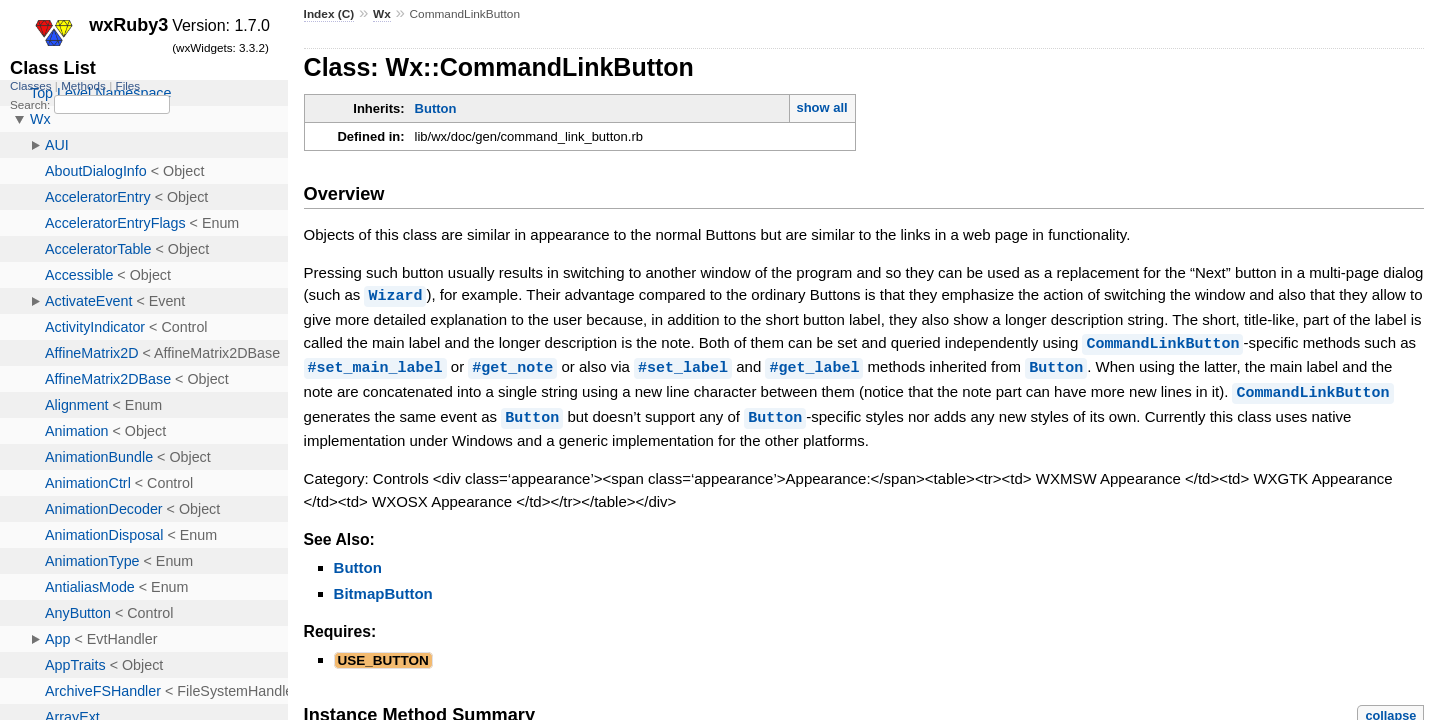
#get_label (814, 365)
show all (821, 107)
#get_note (512, 365)
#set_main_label (375, 365)
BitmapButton (383, 588)
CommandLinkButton (1162, 342)
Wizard (395, 295)
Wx (382, 14)
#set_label (683, 365)
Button (436, 108)
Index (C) (329, 14)
